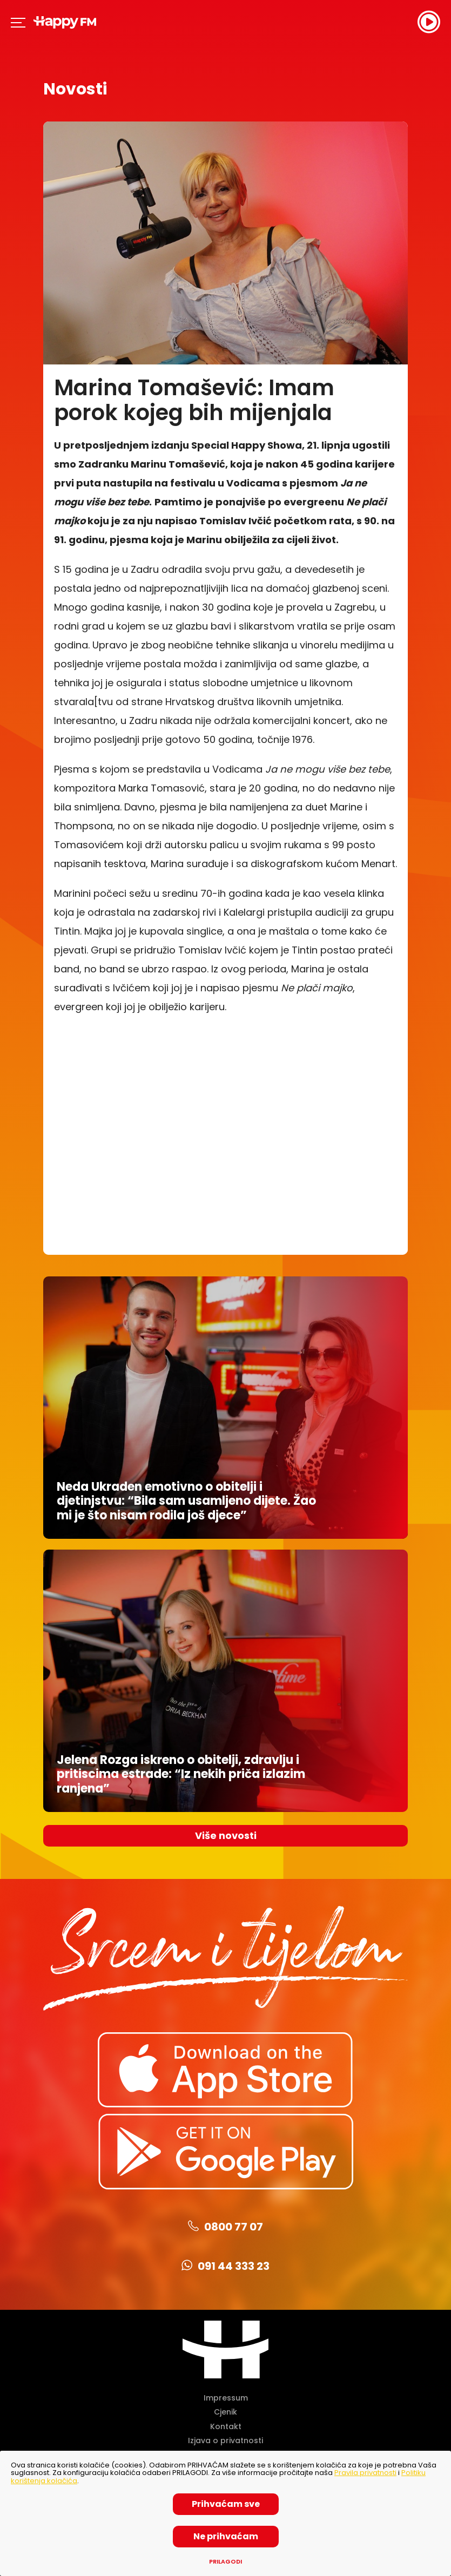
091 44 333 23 (225, 2266)
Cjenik (225, 2411)
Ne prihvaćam (225, 2536)
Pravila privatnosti (365, 2472)
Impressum (226, 2397)
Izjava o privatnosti (225, 2440)
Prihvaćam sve (226, 2504)
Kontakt (225, 2426)
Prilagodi (225, 2561)
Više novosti (226, 1835)
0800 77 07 (225, 2226)
